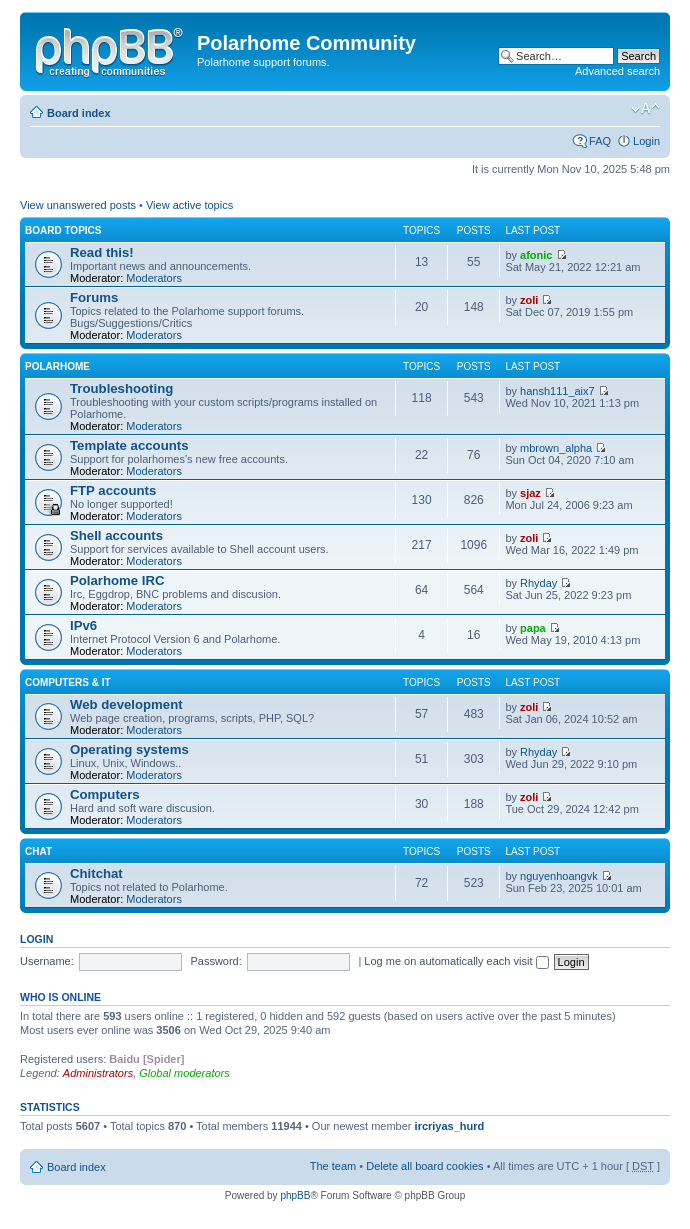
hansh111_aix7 (557, 391)
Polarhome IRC (117, 580)
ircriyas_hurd (450, 1126)
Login (646, 141)
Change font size (645, 109)
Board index (79, 113)
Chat (38, 851)
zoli (529, 300)
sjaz (530, 493)
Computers (105, 794)
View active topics (189, 205)
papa (533, 628)
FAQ (600, 141)
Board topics (63, 230)
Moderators (154, 278)
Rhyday (538, 583)
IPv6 (83, 625)
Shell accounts (116, 535)
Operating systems (129, 749)
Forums (94, 297)
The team (333, 1166)
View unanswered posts (78, 205)
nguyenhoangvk (559, 876)
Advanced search (617, 71)
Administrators (98, 1073)
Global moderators (184, 1073)
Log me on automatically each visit (456, 961)
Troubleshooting (121, 388)
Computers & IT (68, 682)
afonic (536, 255)
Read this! (102, 252)
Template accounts (129, 445)
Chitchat (96, 873)
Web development (126, 704)
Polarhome (57, 366)
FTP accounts (113, 490)
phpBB (295, 1195)
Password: (215, 961)
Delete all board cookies (424, 1166)
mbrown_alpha (556, 448)
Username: (47, 961)
